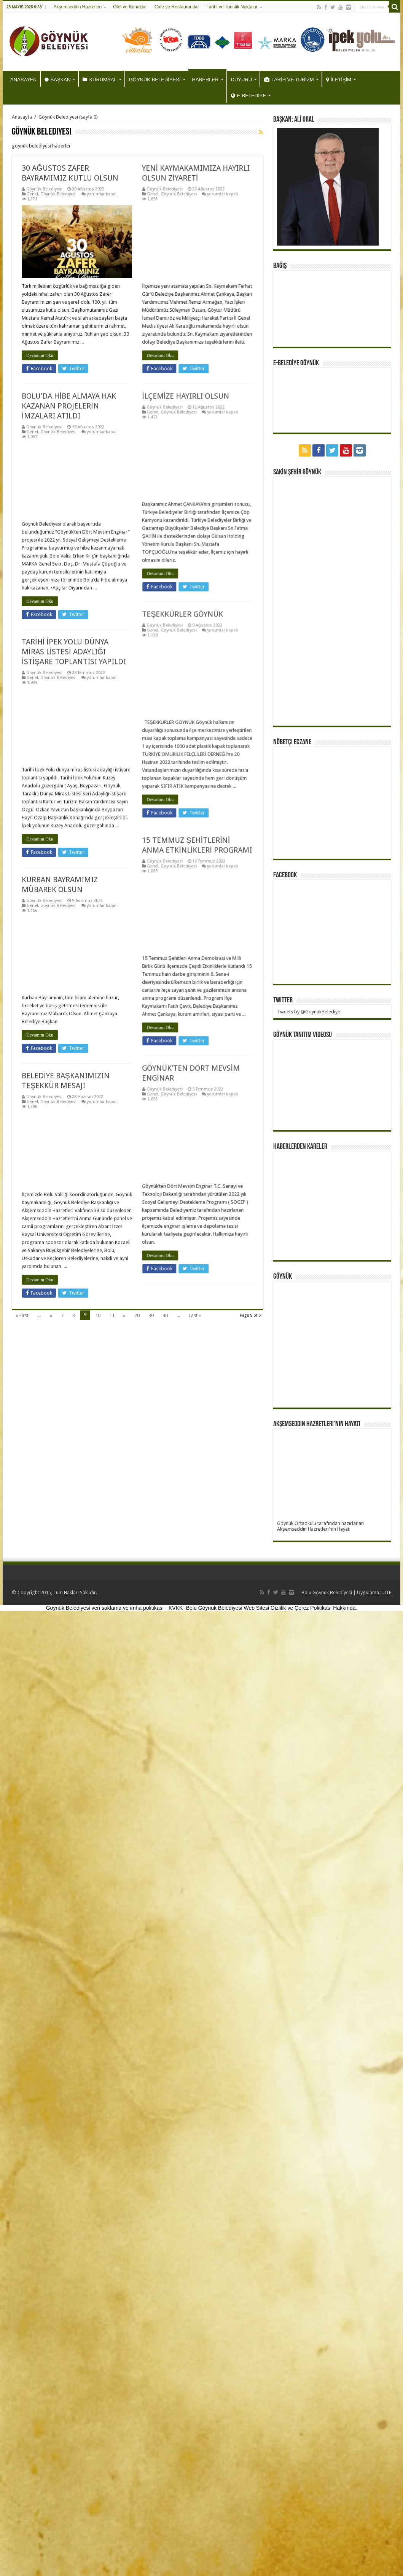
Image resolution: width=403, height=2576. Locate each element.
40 (165, 1315)
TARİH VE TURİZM (289, 79)
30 (151, 1315)
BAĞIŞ (280, 266)
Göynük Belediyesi (34, 189)
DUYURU (241, 79)
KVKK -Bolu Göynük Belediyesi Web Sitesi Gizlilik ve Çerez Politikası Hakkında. (263, 1608)
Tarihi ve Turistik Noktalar (232, 7)
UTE (386, 1592)
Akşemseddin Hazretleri (77, 7)
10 (97, 1315)
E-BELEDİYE (248, 95)
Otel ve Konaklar (130, 7)
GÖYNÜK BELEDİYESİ (155, 79)
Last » (195, 1315)
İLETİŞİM (338, 79)
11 (112, 1315)
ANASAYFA (23, 79)
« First (22, 1315)
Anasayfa (22, 117)
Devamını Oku (29, 372)
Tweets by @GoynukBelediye (308, 1012)
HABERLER (205, 79)
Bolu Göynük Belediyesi (326, 1592)
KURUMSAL (99, 79)
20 (137, 1315)
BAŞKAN (58, 79)
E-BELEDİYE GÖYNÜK (296, 363)
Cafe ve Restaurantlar (177, 7)
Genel (22, 194)
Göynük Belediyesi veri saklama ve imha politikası (105, 1608)
